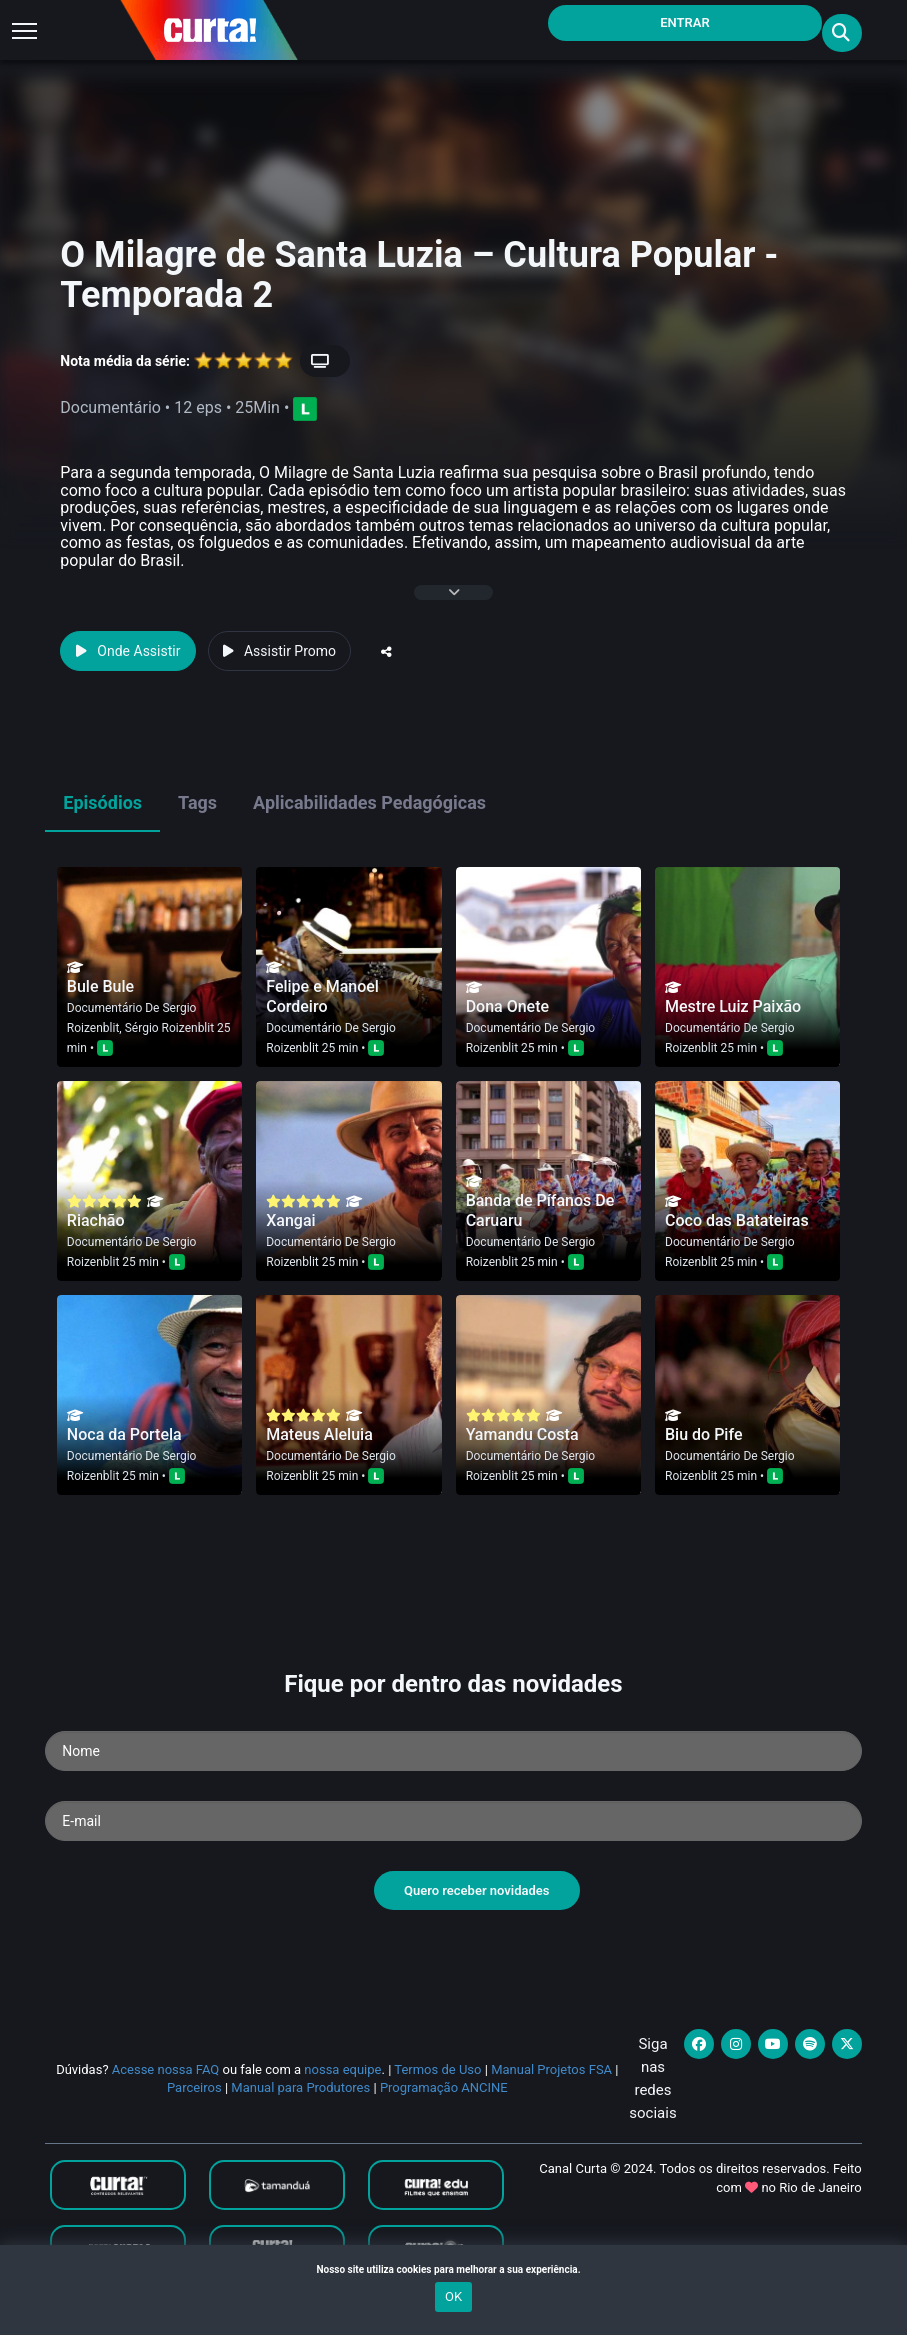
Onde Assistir (128, 651)
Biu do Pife (703, 1434)
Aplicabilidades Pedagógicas (369, 802)
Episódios (102, 802)
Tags (197, 802)
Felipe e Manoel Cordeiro (322, 996)
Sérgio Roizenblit (169, 1028)
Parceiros (194, 2087)
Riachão (96, 1220)
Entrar (685, 22)
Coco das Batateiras (737, 1220)
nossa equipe (342, 2069)
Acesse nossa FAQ (166, 2069)
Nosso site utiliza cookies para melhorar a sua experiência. (453, 2269)
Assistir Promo (279, 651)
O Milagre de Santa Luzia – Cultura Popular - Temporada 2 (419, 275)
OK (453, 2296)
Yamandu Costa (522, 1434)
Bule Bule (100, 986)
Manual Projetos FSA (551, 2069)
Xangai (290, 1220)
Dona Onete (507, 1006)
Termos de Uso (437, 2069)
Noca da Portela (124, 1434)
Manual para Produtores (300, 2087)
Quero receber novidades (477, 1890)
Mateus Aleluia (319, 1434)
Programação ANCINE (444, 2087)
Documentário (104, 1008)
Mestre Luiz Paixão (733, 1006)
